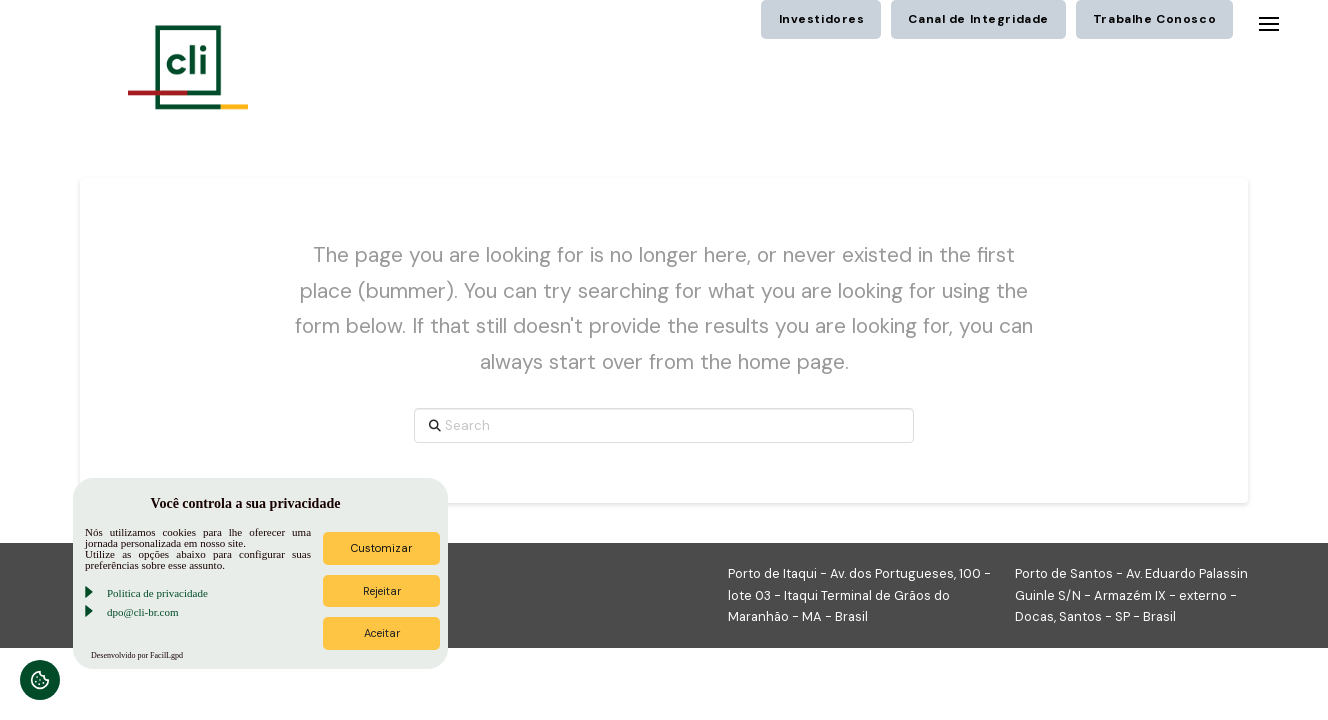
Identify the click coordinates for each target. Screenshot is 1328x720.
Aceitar (382, 633)
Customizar (381, 548)
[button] (1269, 24)
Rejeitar (382, 591)
